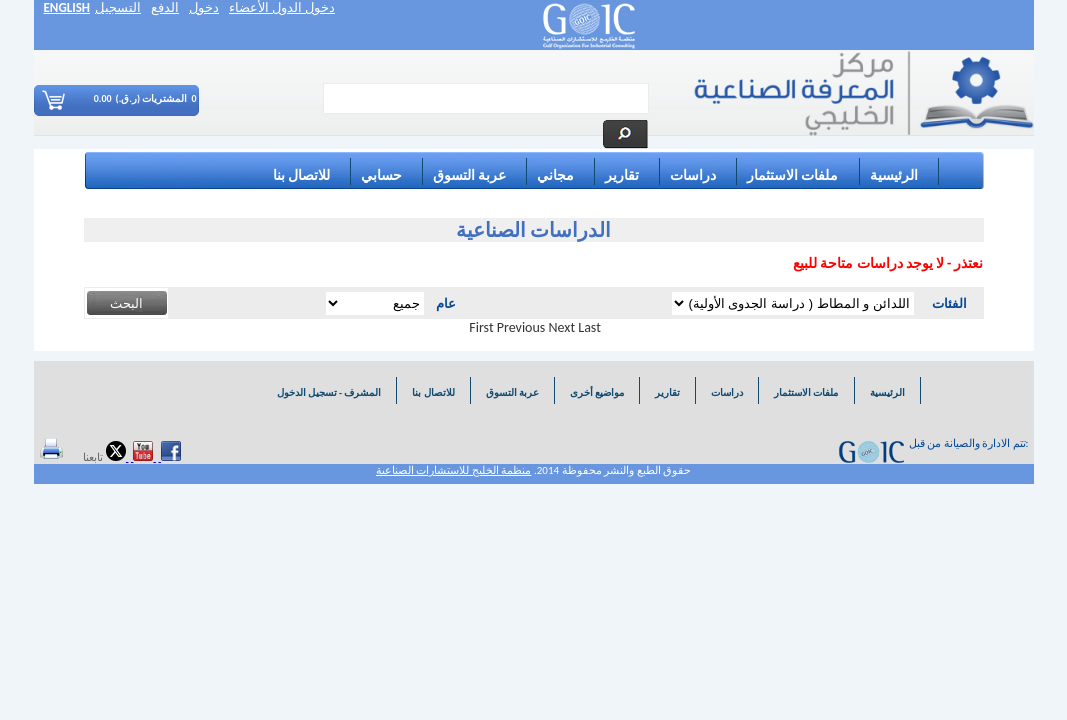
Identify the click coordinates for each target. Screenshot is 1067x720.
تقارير (622, 175)
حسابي (381, 175)
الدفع (165, 7)
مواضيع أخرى (597, 392)
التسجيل (118, 7)
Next (562, 327)
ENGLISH (67, 7)
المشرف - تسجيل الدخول (327, 392)
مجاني (555, 175)
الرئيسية (894, 175)
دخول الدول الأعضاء (282, 7)
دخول (204, 7)
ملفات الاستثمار (792, 175)
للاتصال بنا (301, 175)
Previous (521, 327)
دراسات (693, 175)
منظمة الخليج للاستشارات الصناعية (453, 470)
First (481, 327)
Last (589, 327)
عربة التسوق (469, 175)
